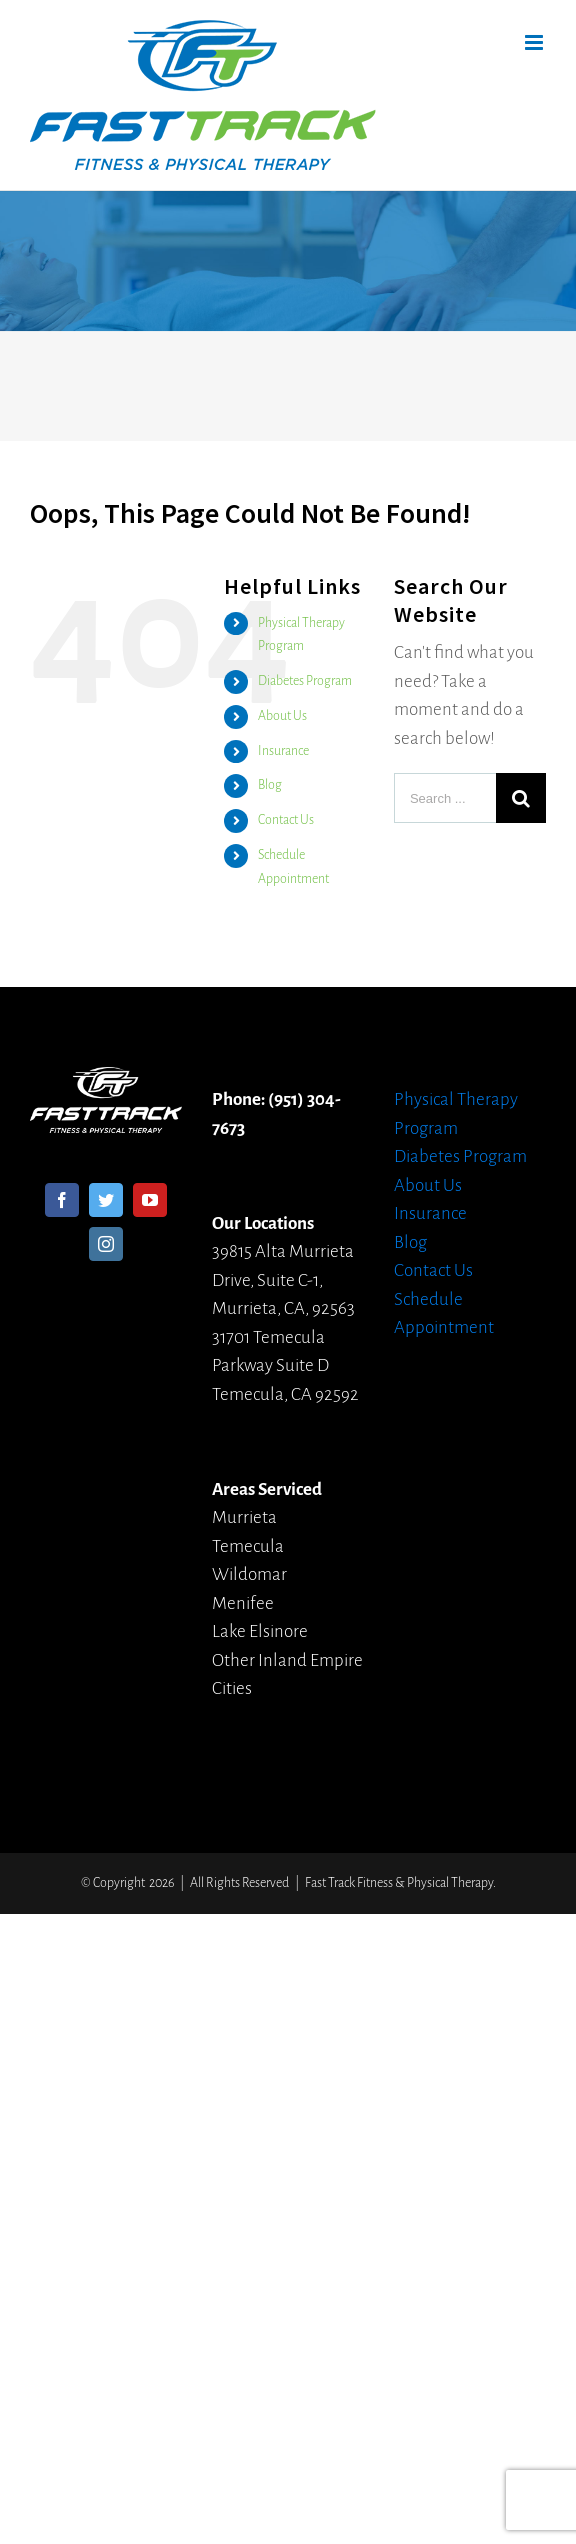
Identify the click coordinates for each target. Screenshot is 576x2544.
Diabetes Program (305, 681)
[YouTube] (150, 1200)
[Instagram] (106, 1244)
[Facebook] (62, 1200)
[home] (106, 1080)
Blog (270, 785)
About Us (282, 716)
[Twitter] (106, 1200)
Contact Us (286, 820)
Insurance (283, 751)
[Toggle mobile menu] (535, 42)
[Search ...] (445, 798)
